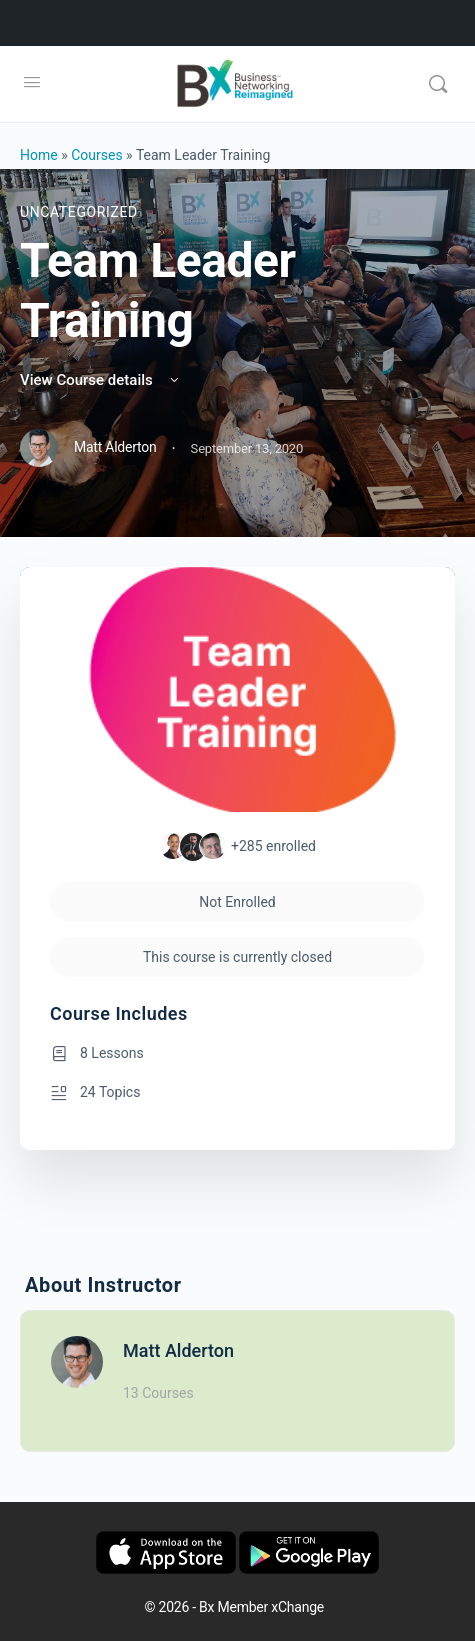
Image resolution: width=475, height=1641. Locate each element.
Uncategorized (79, 212)
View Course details (101, 380)
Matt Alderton (178, 1350)
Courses (96, 155)
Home (39, 155)
